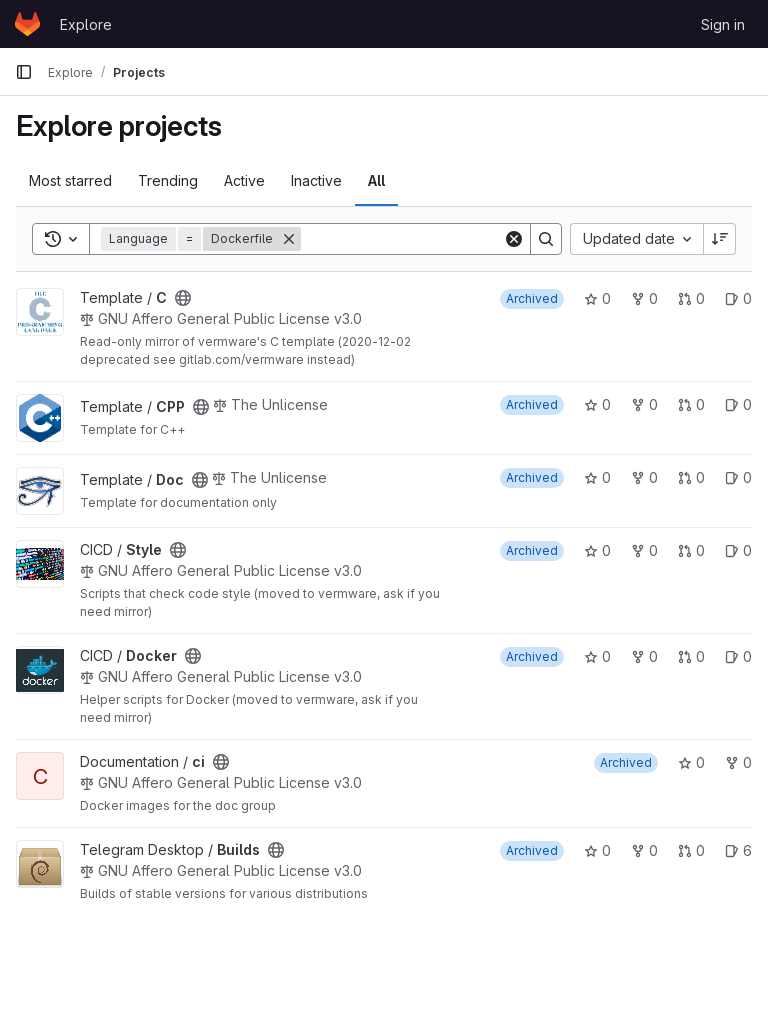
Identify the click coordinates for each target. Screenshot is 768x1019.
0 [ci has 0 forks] (738, 762)
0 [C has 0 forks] (644, 298)
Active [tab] (244, 180)
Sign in (723, 24)
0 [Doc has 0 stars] (597, 477)
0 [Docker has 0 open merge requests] (691, 656)
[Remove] (289, 239)
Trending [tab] (168, 180)
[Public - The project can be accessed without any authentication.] (183, 298)
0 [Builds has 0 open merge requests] (691, 850)
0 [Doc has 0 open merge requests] (691, 477)
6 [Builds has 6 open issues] (738, 850)
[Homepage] (27, 24)
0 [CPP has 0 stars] (597, 404)
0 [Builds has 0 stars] (597, 850)
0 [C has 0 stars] (597, 298)
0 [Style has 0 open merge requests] (691, 550)
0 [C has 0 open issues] (738, 298)
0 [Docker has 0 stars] (597, 656)
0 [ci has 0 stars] (691, 762)
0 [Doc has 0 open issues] (738, 477)
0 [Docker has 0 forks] (644, 656)
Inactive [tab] (316, 180)
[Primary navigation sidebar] (24, 72)
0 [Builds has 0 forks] (644, 850)
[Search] (425, 239)
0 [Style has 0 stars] (597, 550)
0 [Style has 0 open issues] (738, 550)
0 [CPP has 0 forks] (644, 404)
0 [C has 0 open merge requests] (691, 298)
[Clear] (514, 239)
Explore (86, 24)
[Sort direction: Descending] (720, 239)
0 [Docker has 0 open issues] (738, 656)
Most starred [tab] (70, 180)
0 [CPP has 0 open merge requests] (691, 404)
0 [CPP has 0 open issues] (738, 404)
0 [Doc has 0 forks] (644, 477)
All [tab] (376, 180)
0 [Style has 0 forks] (644, 550)
